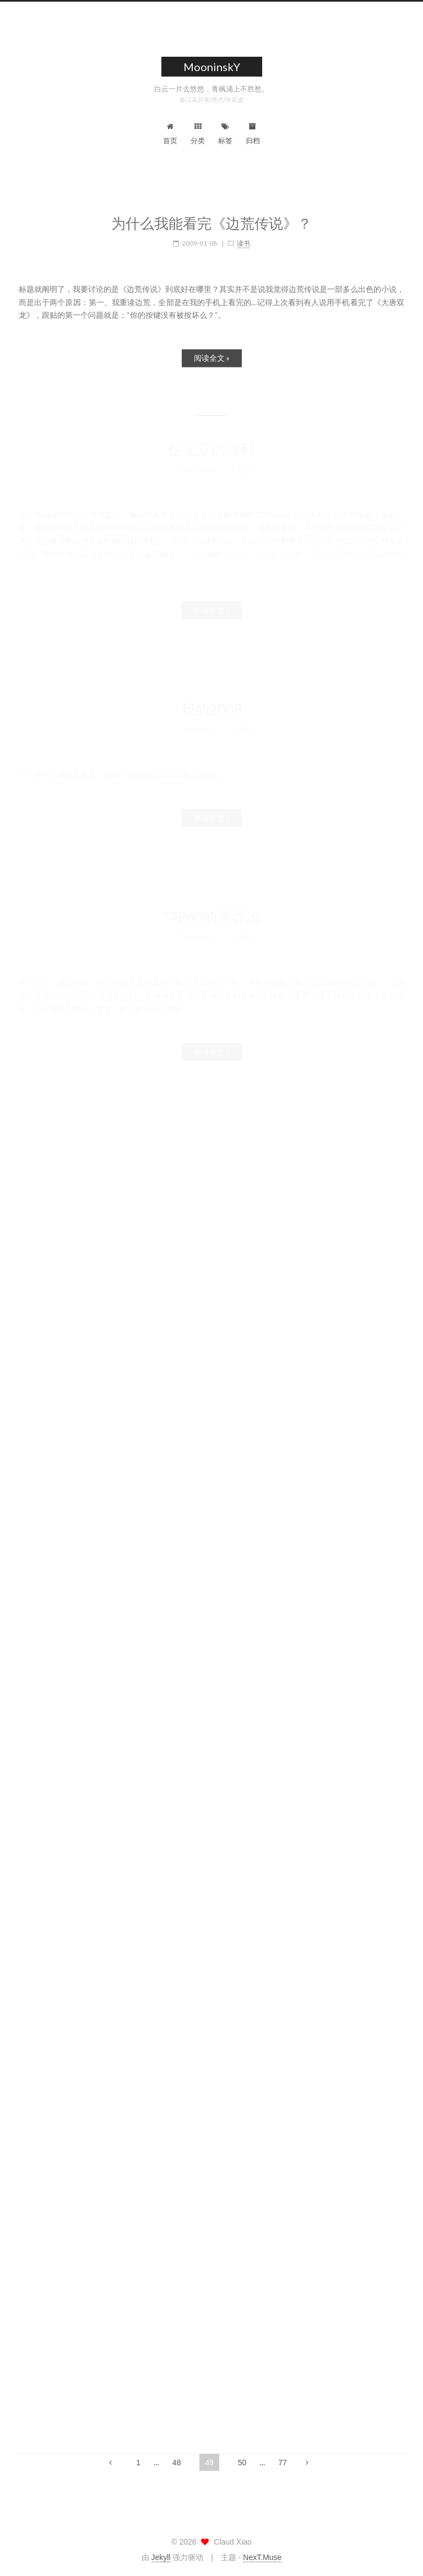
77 (282, 2462)
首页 (170, 134)
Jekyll (161, 2557)
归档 (253, 134)
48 (176, 2462)
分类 (198, 134)
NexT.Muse (262, 2557)
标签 (225, 134)
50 (242, 2462)
